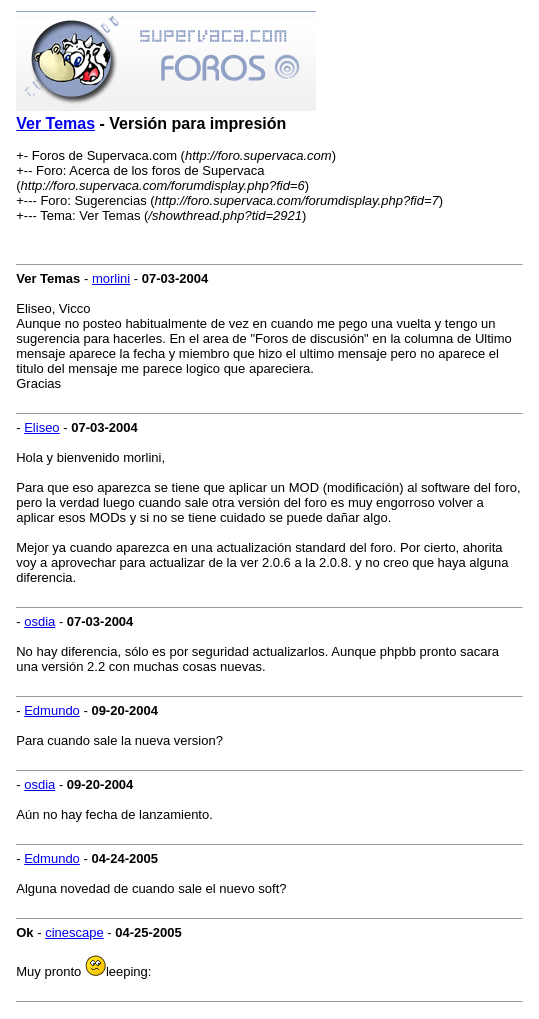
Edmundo (52, 710)
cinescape (74, 932)
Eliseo (41, 427)
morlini (111, 278)
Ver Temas (55, 123)
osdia (39, 621)
